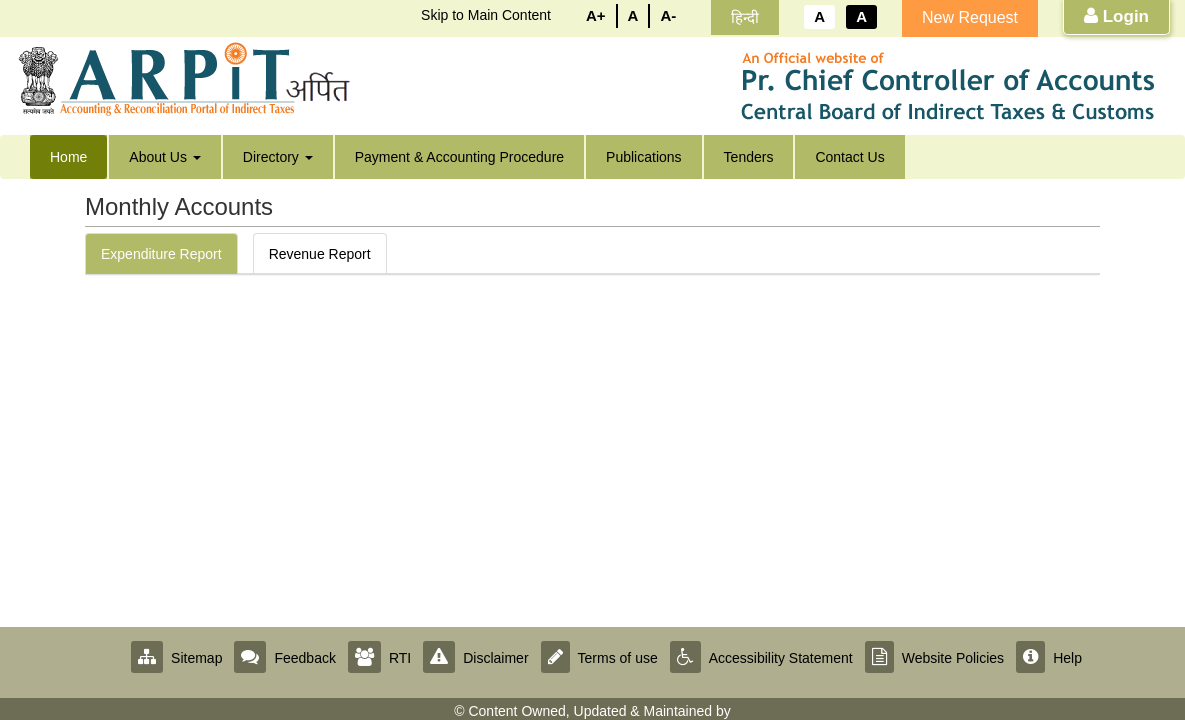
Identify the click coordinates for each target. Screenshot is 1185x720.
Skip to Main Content (486, 15)
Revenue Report (320, 254)
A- (668, 15)
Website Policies (934, 658)
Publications (644, 157)
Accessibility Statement (761, 658)
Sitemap (176, 658)
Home (68, 157)
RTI (379, 658)
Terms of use (599, 658)
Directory (278, 157)
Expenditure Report (161, 254)
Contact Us (849, 157)
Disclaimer (475, 658)
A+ (596, 15)
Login (1116, 16)
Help (1049, 658)
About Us (164, 157)
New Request (970, 17)
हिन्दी (745, 17)
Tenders (749, 157)
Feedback (284, 658)
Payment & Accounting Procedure (459, 157)
